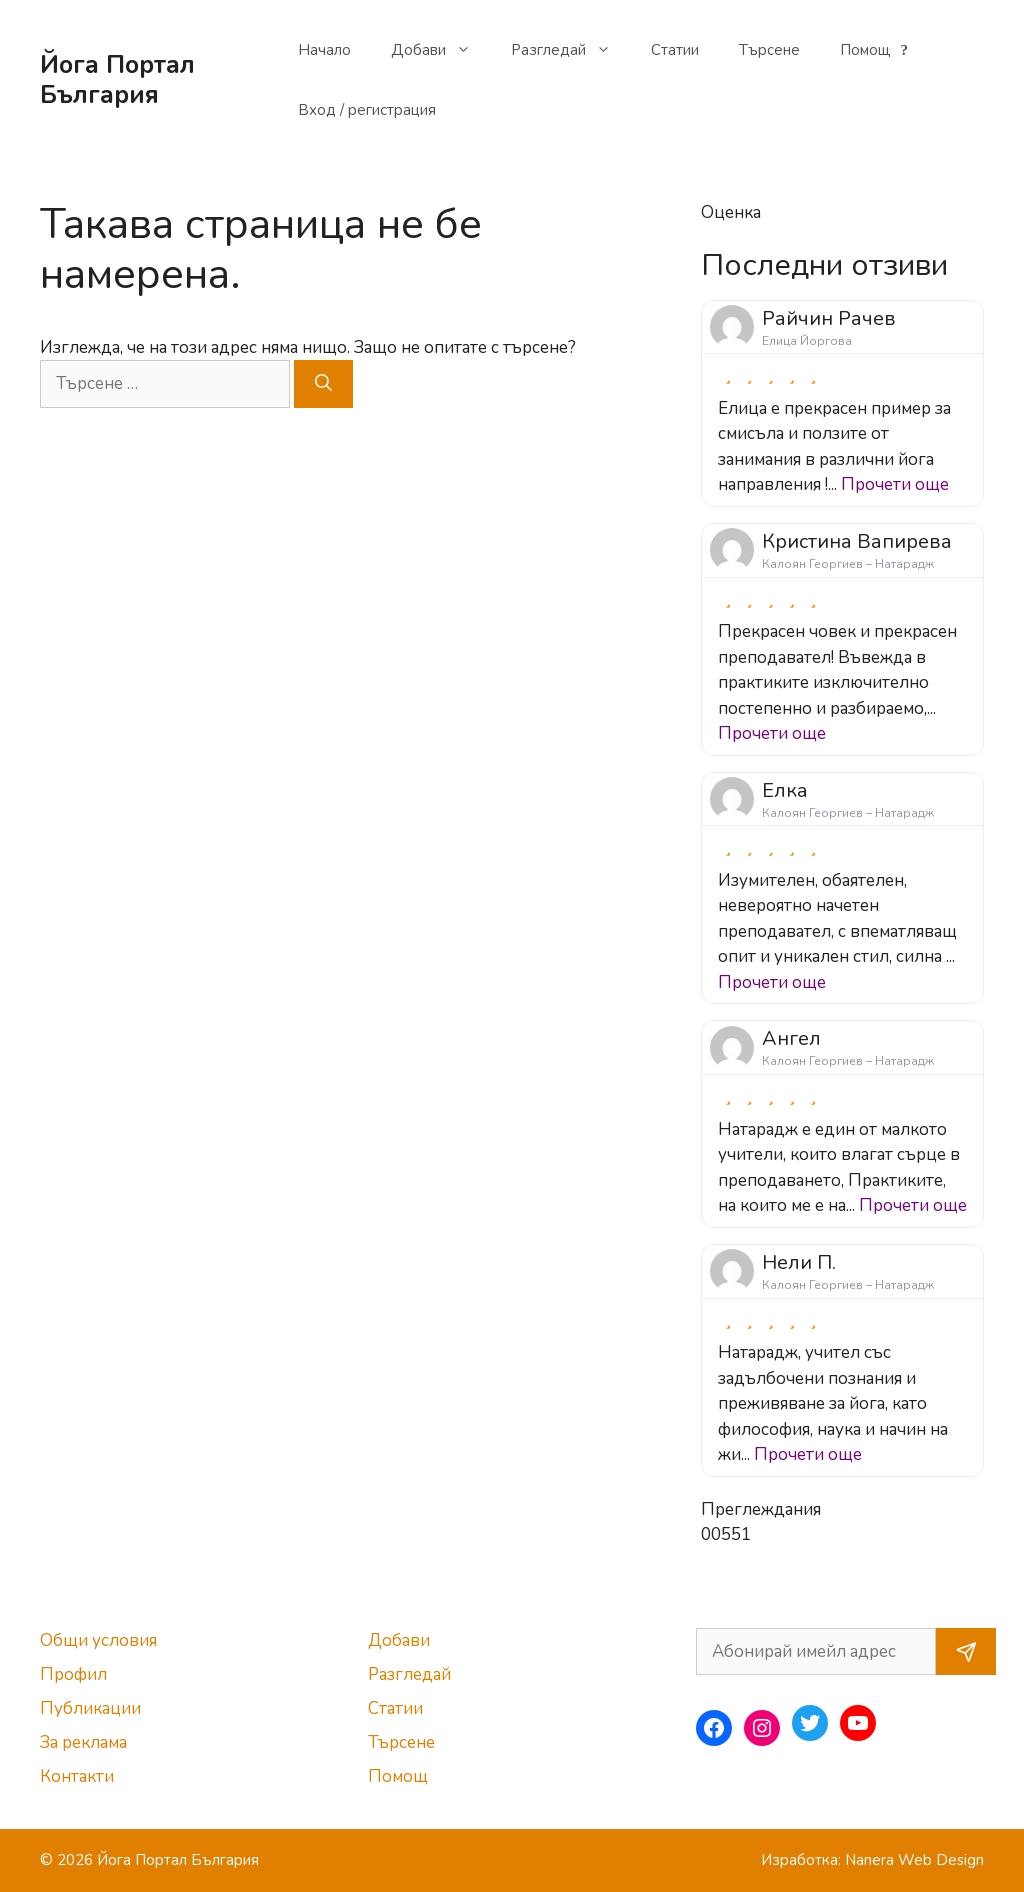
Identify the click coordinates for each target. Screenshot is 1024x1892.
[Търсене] (323, 384)
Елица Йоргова (807, 341)
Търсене (769, 50)
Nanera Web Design (914, 1860)
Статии (675, 50)
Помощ (877, 50)
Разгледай (571, 50)
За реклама (83, 1742)
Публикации (90, 1708)
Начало (324, 50)
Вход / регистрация (367, 110)
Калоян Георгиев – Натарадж (848, 564)
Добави (441, 50)
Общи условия (98, 1640)
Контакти (77, 1776)
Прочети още (895, 484)
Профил (73, 1674)
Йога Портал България (117, 80)
